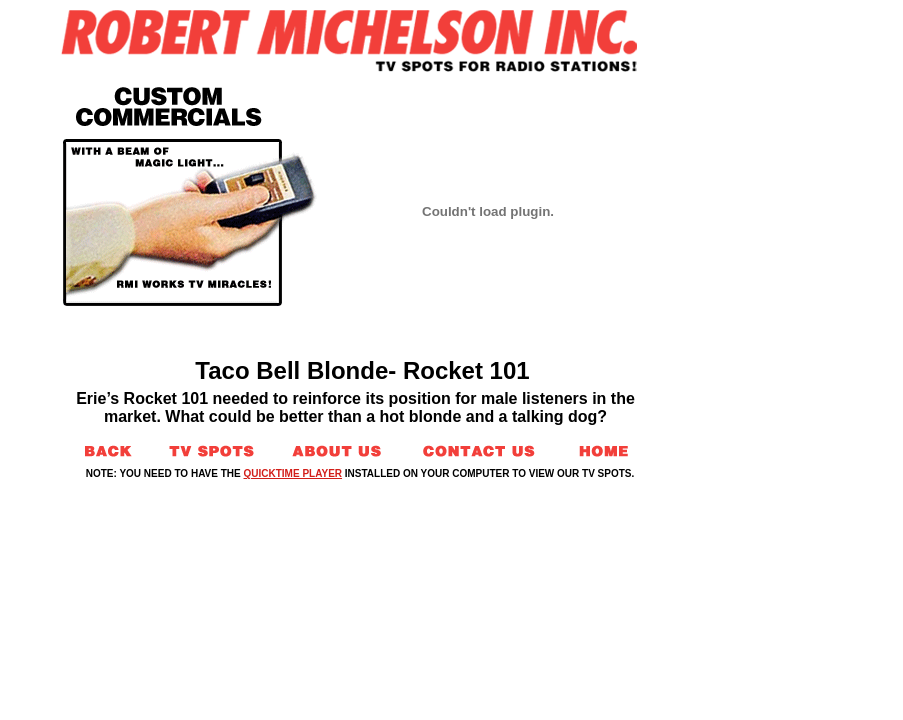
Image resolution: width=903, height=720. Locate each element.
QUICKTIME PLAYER (293, 473)
